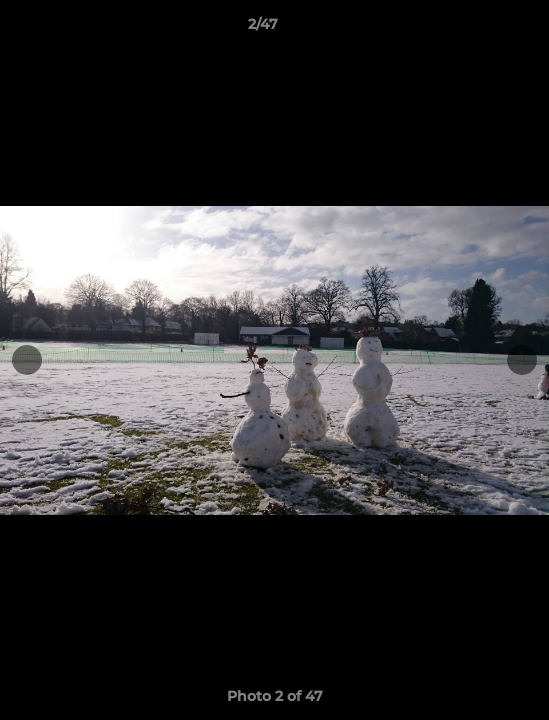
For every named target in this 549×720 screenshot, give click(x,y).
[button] (477, 29)
